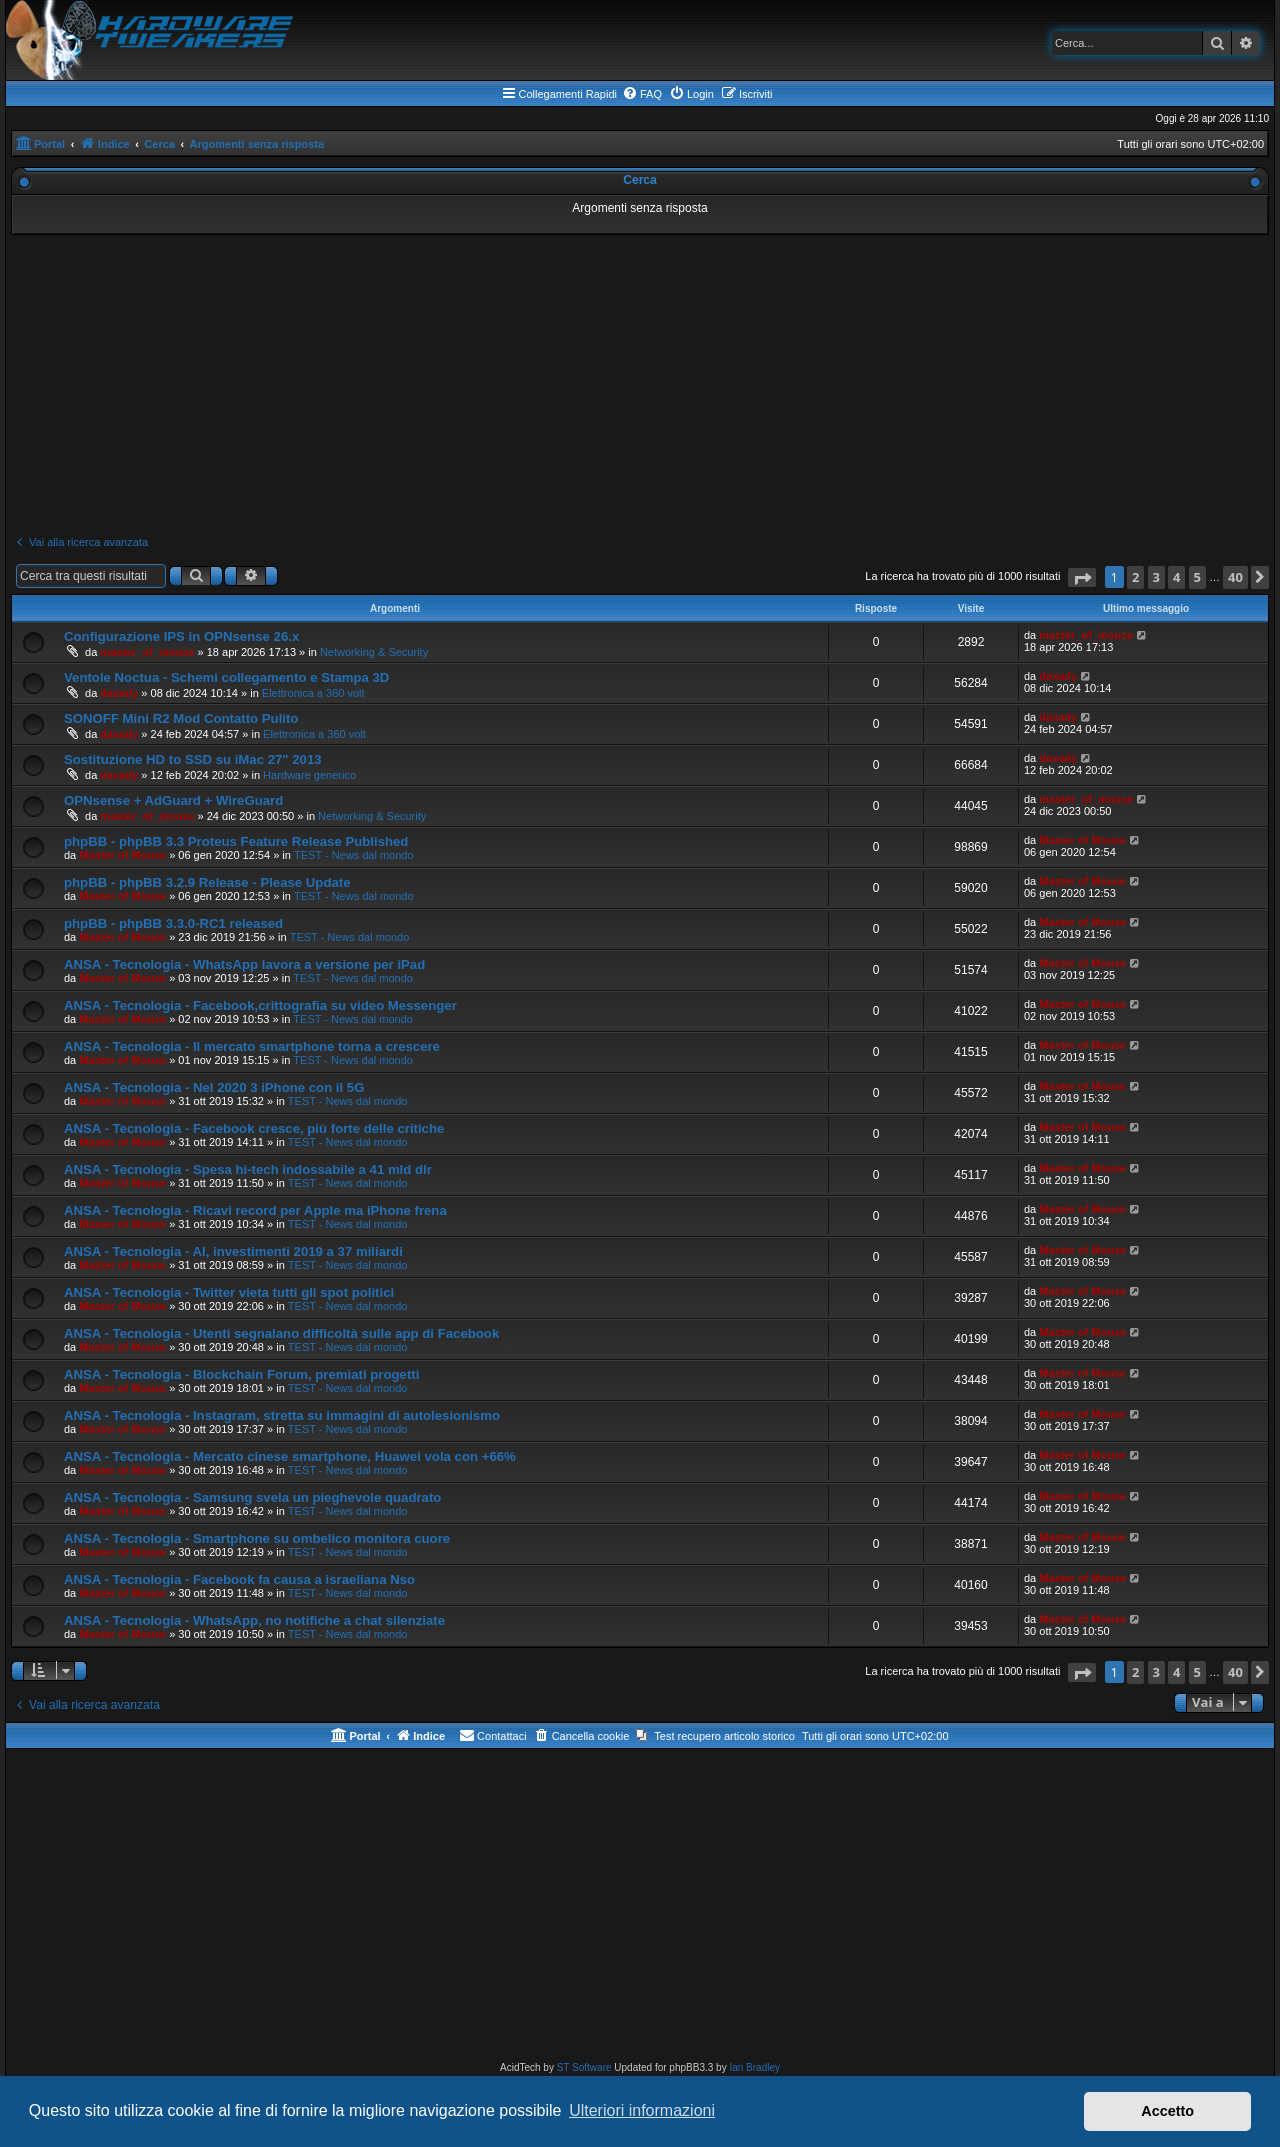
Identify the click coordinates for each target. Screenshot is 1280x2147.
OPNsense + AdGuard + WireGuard (173, 800)
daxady (119, 693)
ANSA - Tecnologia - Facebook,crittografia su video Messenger (260, 1005)
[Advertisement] (640, 385)
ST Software (584, 2067)
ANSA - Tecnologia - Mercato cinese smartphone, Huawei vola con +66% (290, 1456)
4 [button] (1176, 577)
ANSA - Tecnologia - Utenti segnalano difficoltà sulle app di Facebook (281, 1333)
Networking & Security (374, 652)
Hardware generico (309, 775)
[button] (1082, 577)
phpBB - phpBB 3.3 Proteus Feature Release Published (236, 841)
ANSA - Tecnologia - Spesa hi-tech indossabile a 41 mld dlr (248, 1169)
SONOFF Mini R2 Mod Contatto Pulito (181, 718)
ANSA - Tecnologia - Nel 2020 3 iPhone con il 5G (214, 1087)
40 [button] (1235, 577)
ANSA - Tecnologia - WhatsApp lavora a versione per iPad (244, 964)
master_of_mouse (147, 652)
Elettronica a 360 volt (313, 693)
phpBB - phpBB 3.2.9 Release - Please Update (207, 882)
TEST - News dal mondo (354, 855)
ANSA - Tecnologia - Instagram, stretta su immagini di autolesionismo (282, 1415)
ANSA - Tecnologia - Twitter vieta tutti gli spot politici (229, 1292)
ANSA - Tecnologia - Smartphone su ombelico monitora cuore (257, 1538)
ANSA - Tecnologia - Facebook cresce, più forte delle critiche (254, 1128)
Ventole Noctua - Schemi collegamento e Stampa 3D (226, 677)
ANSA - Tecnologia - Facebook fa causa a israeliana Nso (239, 1579)
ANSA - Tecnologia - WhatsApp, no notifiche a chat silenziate (254, 1620)
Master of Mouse (122, 855)
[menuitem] (642, 94)
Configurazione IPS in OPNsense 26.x (181, 636)
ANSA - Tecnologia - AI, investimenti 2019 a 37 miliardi (233, 1251)
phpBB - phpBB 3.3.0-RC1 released (173, 923)
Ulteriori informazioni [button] (642, 2110)
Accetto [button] (1167, 2111)
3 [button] (1156, 577)
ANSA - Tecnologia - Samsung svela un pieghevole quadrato (252, 1497)
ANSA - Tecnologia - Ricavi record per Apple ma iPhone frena (255, 1210)
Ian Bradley (754, 2067)
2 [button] (1135, 577)
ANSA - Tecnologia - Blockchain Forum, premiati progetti (241, 1374)
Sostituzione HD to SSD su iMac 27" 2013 (193, 759)
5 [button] (1197, 577)
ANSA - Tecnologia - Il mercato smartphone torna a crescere (252, 1046)
